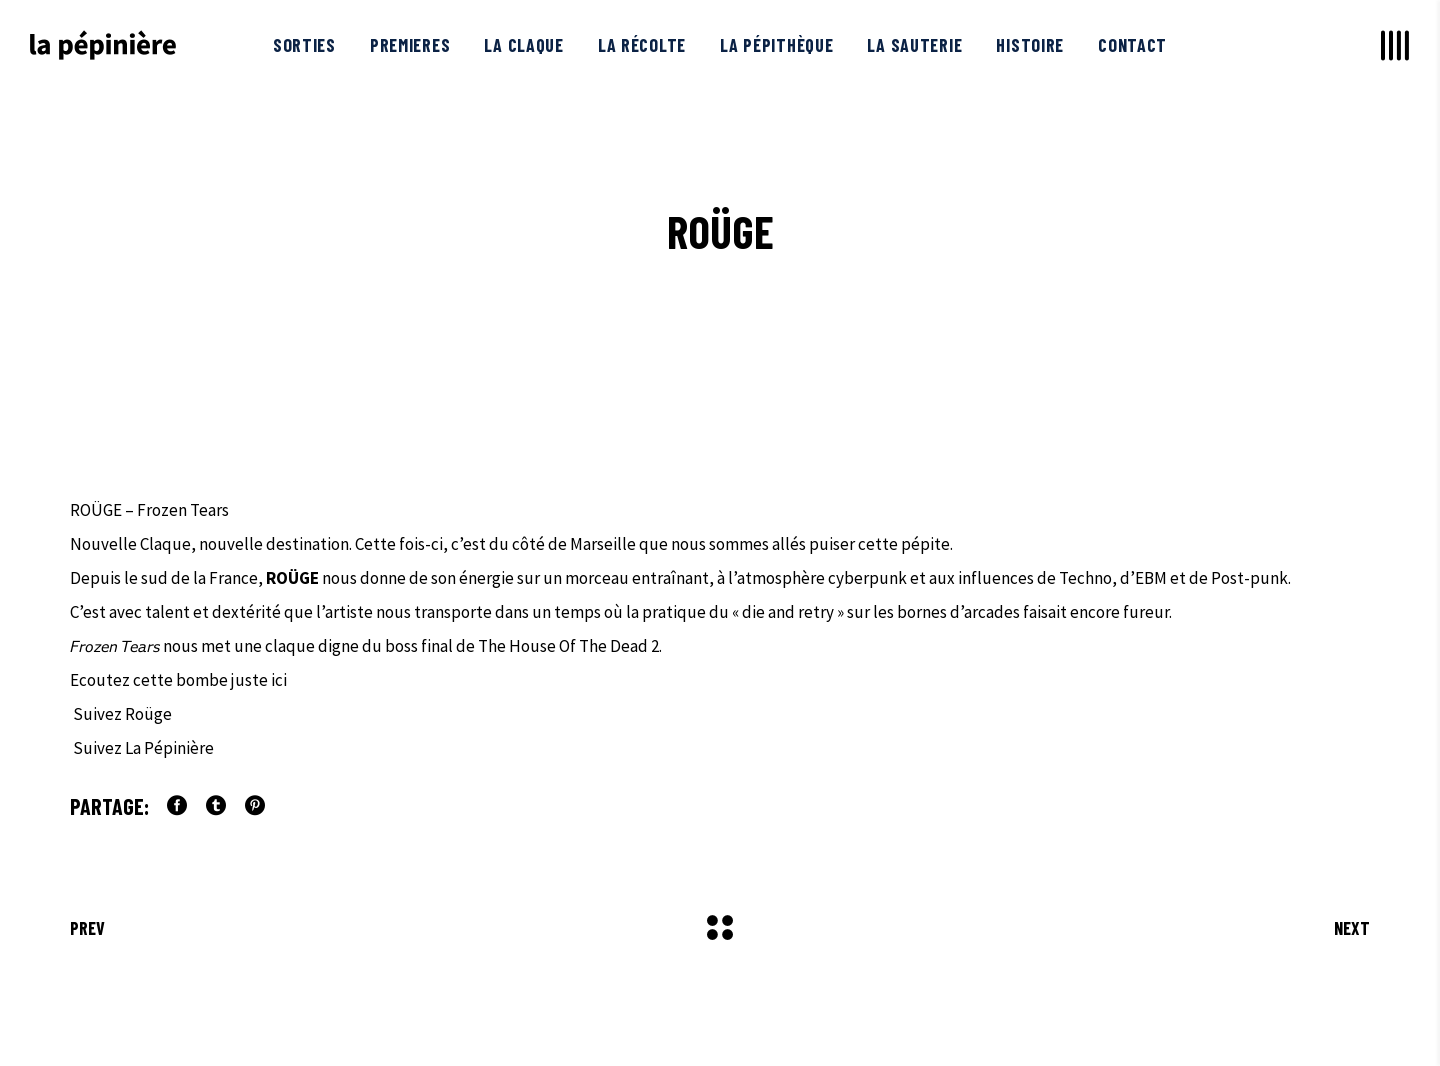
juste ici (260, 680)
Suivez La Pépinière (142, 748)
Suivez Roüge (121, 714)
